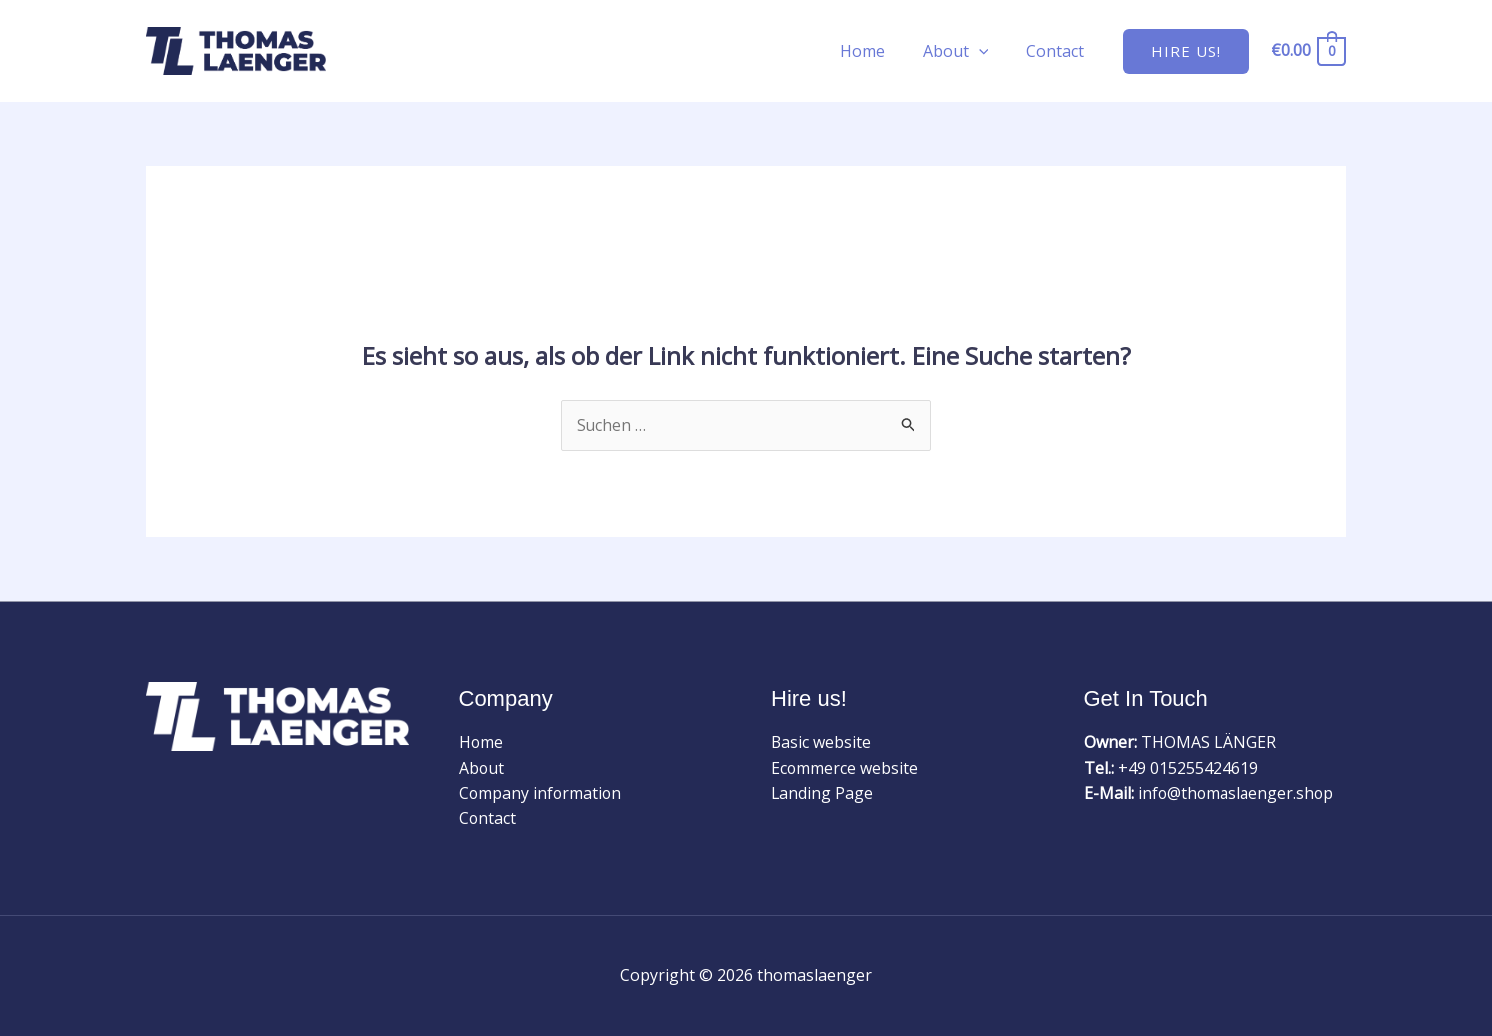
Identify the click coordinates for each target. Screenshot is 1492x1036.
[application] (988, 51)
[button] (1186, 51)
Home (877, 51)
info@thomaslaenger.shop (1238, 794)
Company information (541, 794)
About (965, 51)
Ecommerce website (845, 768)
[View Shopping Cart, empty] (1307, 50)
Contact (1058, 51)
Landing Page (822, 794)
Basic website (821, 743)
